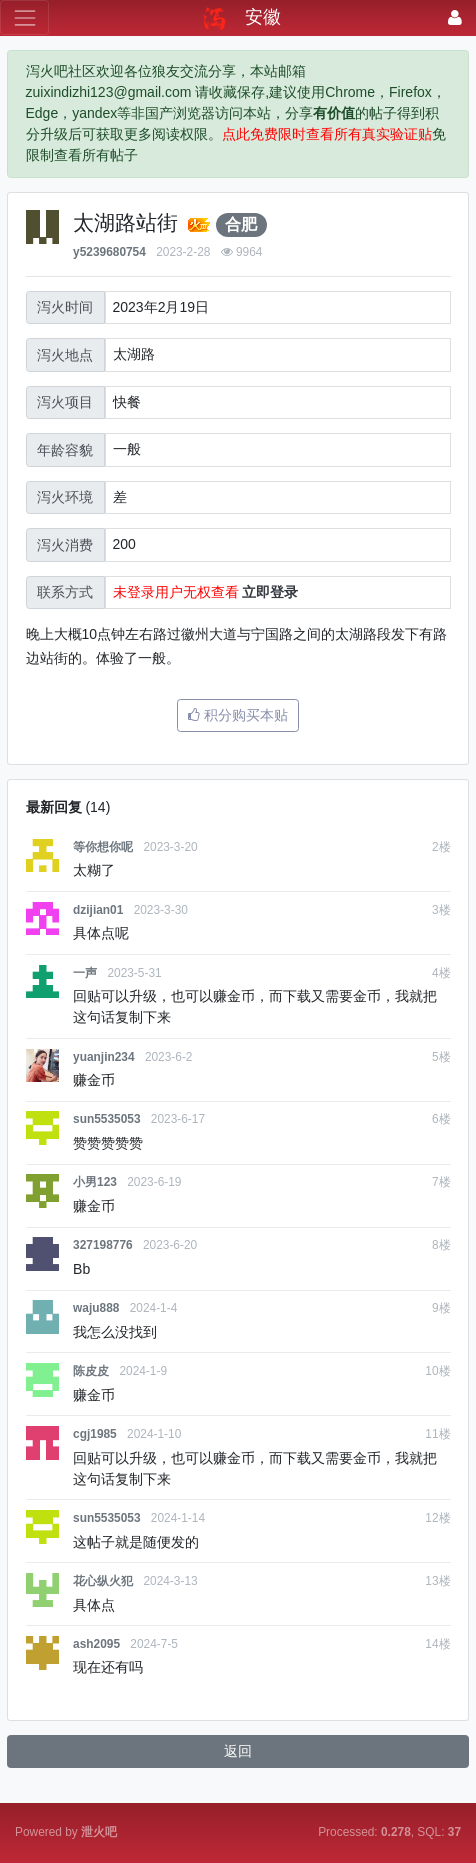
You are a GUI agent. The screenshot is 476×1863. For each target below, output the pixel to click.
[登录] (455, 17)
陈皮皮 (91, 1371)
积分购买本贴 (238, 715)
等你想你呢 (103, 847)
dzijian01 (98, 910)
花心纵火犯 (103, 1581)
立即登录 (270, 592)
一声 (85, 973)
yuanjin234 (103, 1057)
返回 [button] (238, 1751)
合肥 (241, 224)
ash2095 (96, 1644)
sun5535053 (106, 1119)
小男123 (95, 1182)
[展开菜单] (24, 17)
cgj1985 (95, 1434)
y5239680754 (109, 252)
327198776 (103, 1245)
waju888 (96, 1308)
